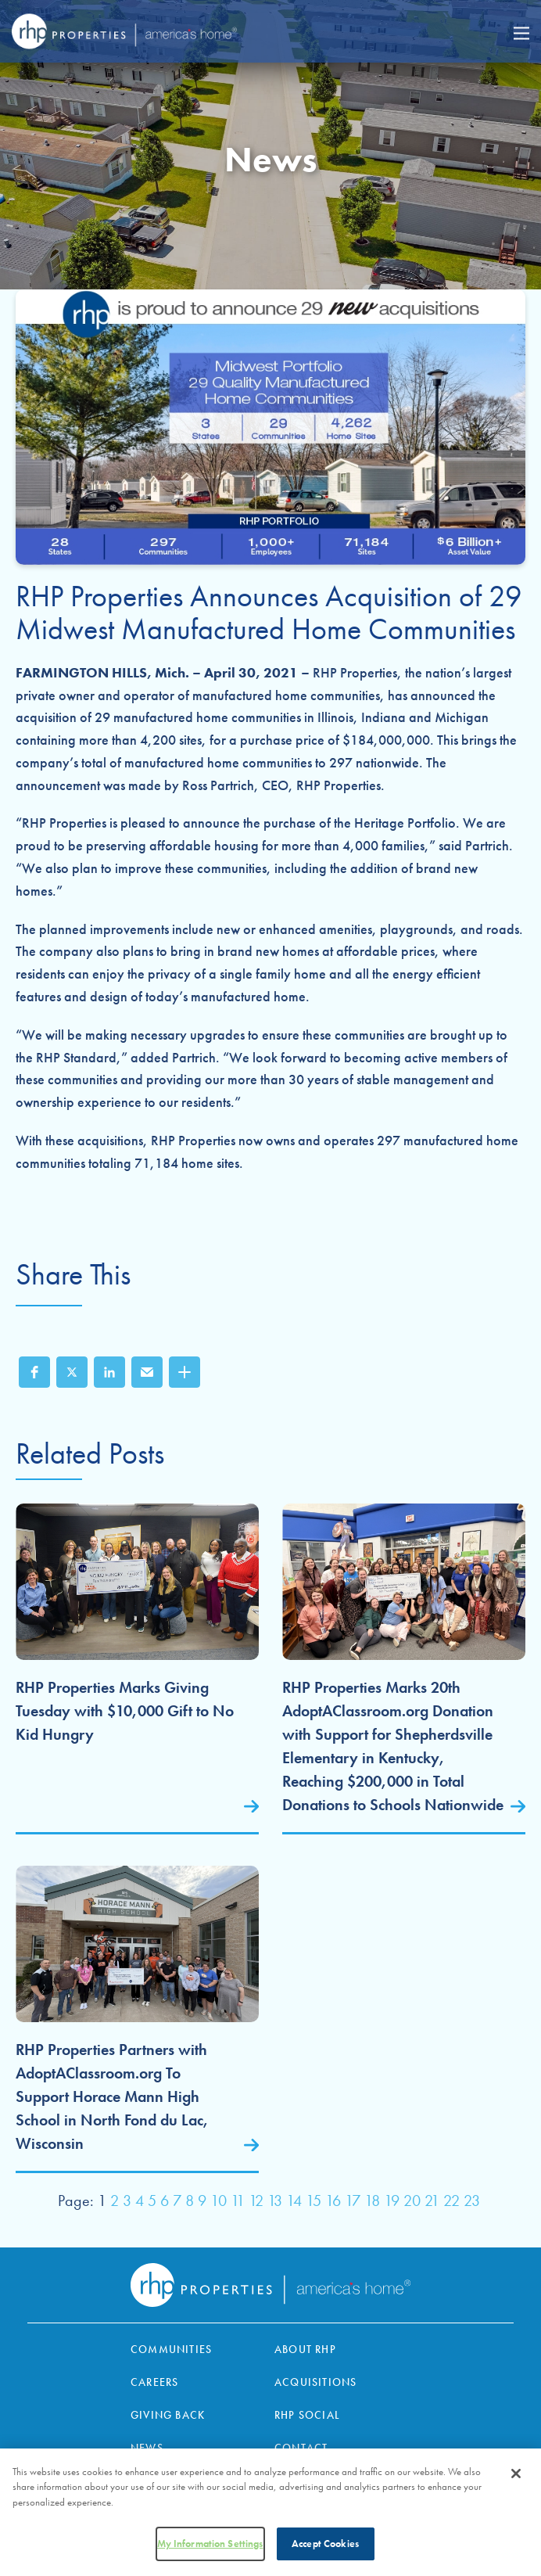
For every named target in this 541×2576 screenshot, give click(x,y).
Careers (154, 2382)
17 (352, 2200)
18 (372, 2200)
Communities (171, 2349)
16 (333, 2200)
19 (391, 2200)
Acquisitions (315, 2382)
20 (412, 2200)
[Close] (516, 2476)
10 (218, 2200)
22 (451, 2200)
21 (432, 2200)
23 (472, 2200)
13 (274, 2200)
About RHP (305, 2349)
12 (256, 2200)
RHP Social (307, 2415)
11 (238, 2200)
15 (313, 2200)
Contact (301, 2448)
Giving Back (168, 2415)
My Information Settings (210, 2546)
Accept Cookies (325, 2546)
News (147, 2448)
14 (294, 2200)
